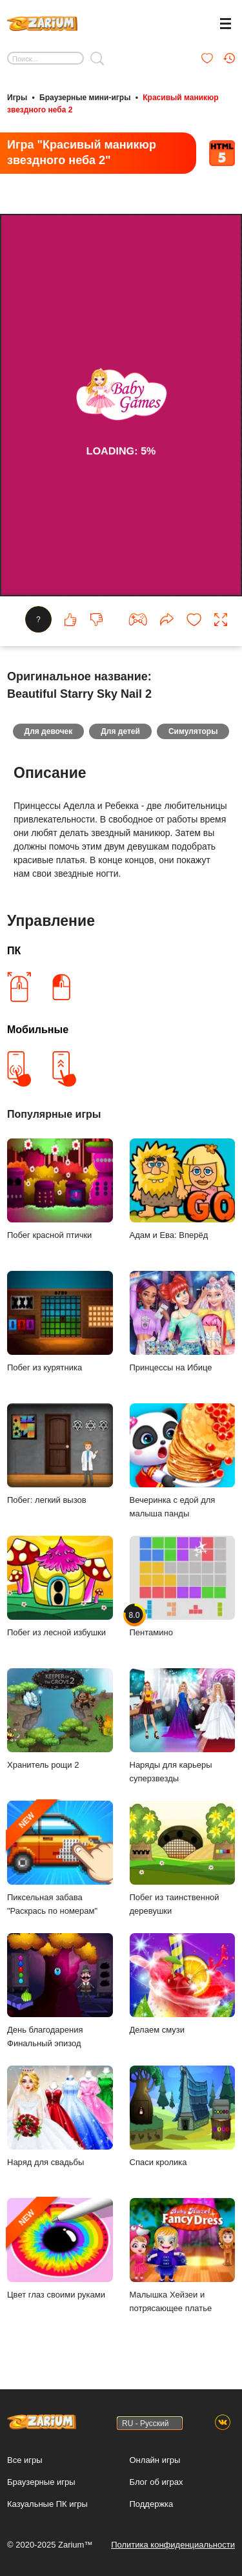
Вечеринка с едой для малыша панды (183, 1460)
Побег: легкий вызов (60, 1454)
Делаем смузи (183, 1984)
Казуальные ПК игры (47, 2504)
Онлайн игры (155, 2460)
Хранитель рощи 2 (60, 1719)
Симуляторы (193, 731)
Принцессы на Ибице (183, 1321)
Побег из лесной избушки (60, 1586)
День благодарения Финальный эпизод (60, 1990)
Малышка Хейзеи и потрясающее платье (183, 2255)
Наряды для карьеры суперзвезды (183, 1725)
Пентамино (183, 1586)
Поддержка (152, 2504)
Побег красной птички (60, 1189)
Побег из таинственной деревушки (183, 1858)
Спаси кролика (183, 2116)
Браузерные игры (41, 2482)
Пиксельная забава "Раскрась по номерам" (60, 1858)
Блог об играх (156, 2482)
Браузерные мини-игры (84, 97)
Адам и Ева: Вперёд (183, 1189)
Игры (17, 97)
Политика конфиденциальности (173, 2545)
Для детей (120, 731)
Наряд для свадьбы (60, 2116)
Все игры (25, 2460)
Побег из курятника (60, 1321)
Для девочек (49, 731)
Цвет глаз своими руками (60, 2248)
